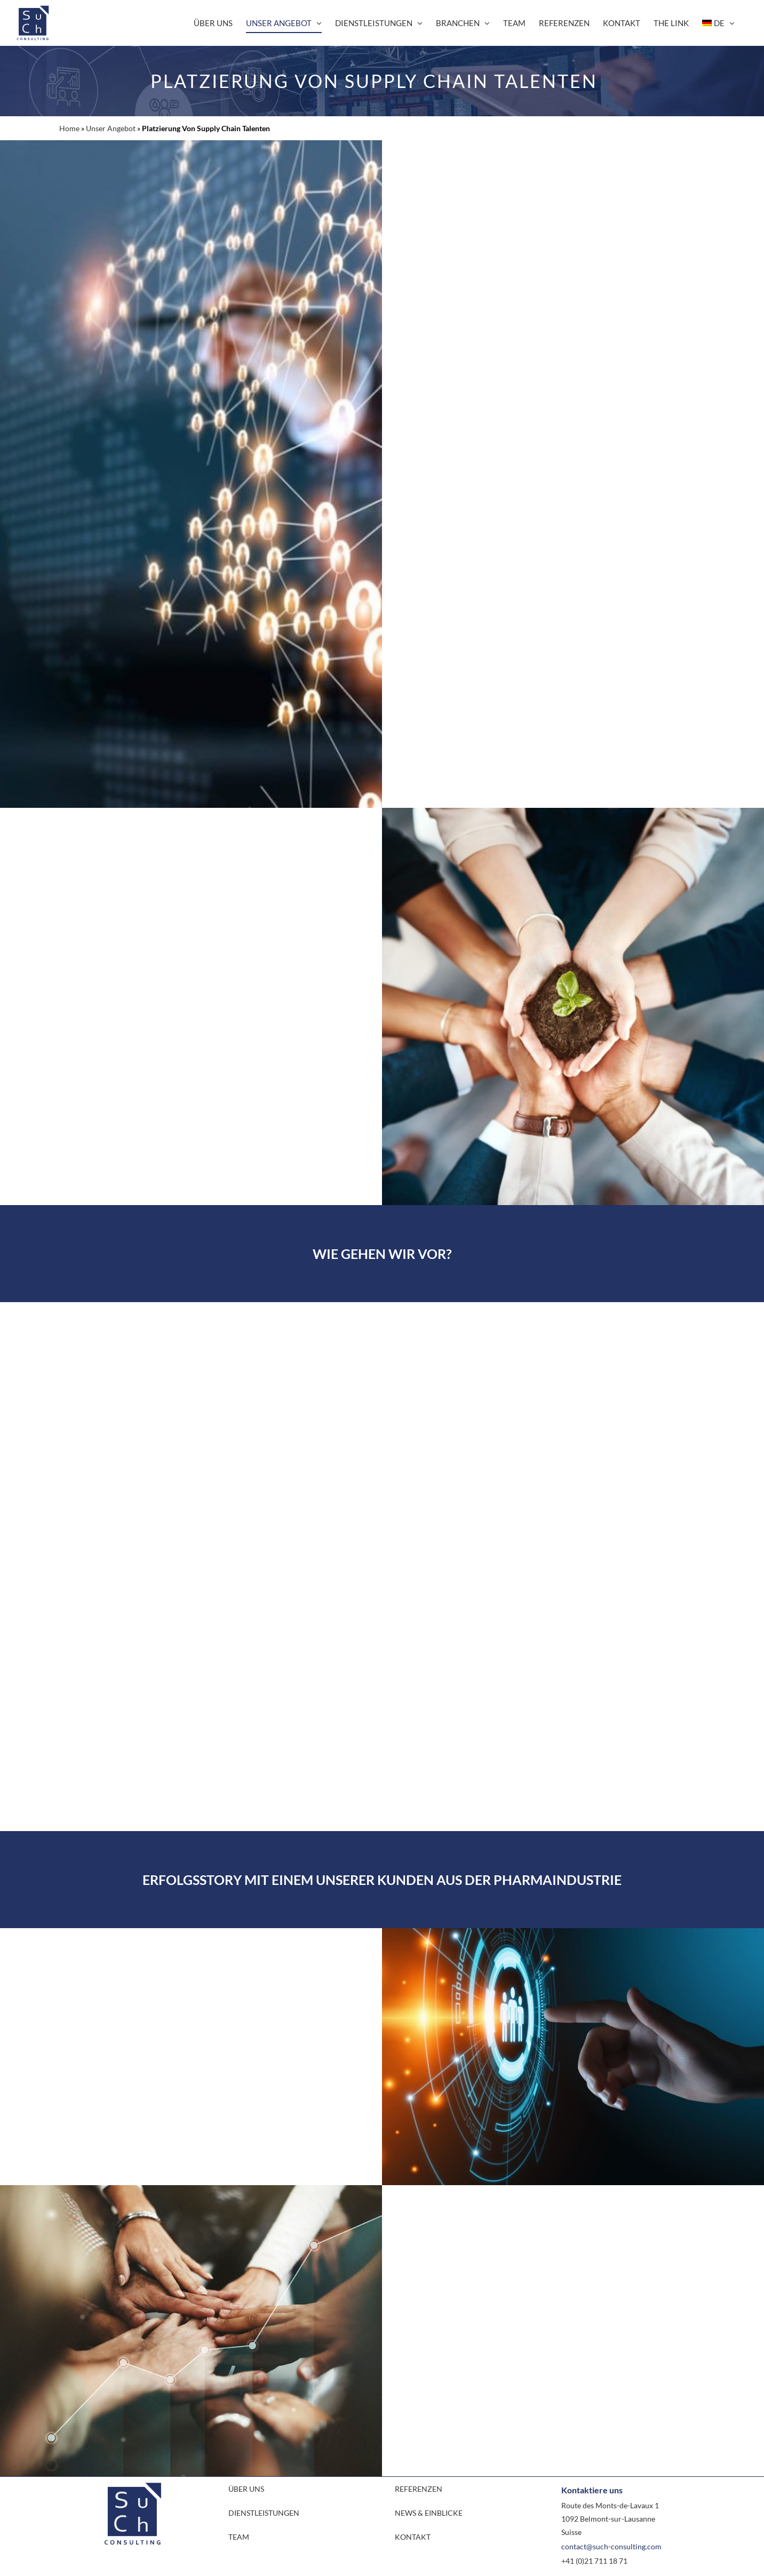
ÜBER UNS (246, 2488)
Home (69, 128)
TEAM (238, 2536)
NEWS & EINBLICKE (429, 2512)
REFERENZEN (418, 2488)
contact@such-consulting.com (611, 2546)
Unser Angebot (111, 128)
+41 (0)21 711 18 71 (594, 2560)
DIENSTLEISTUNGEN (263, 2512)
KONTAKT (413, 2536)
